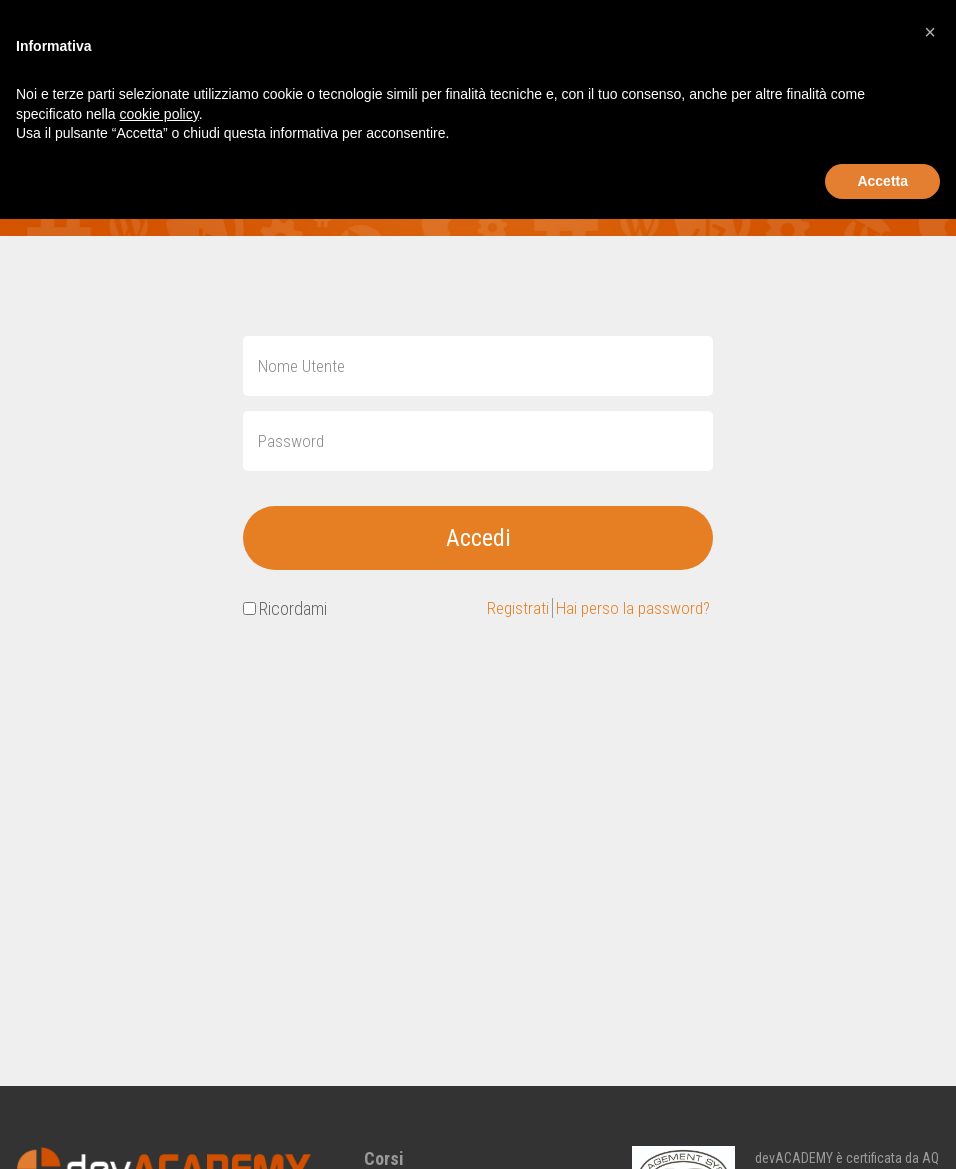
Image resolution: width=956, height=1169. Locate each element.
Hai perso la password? (629, 609)
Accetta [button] (882, 181)
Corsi (384, 1158)
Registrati (510, 609)
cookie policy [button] (159, 114)
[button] (930, 32)
